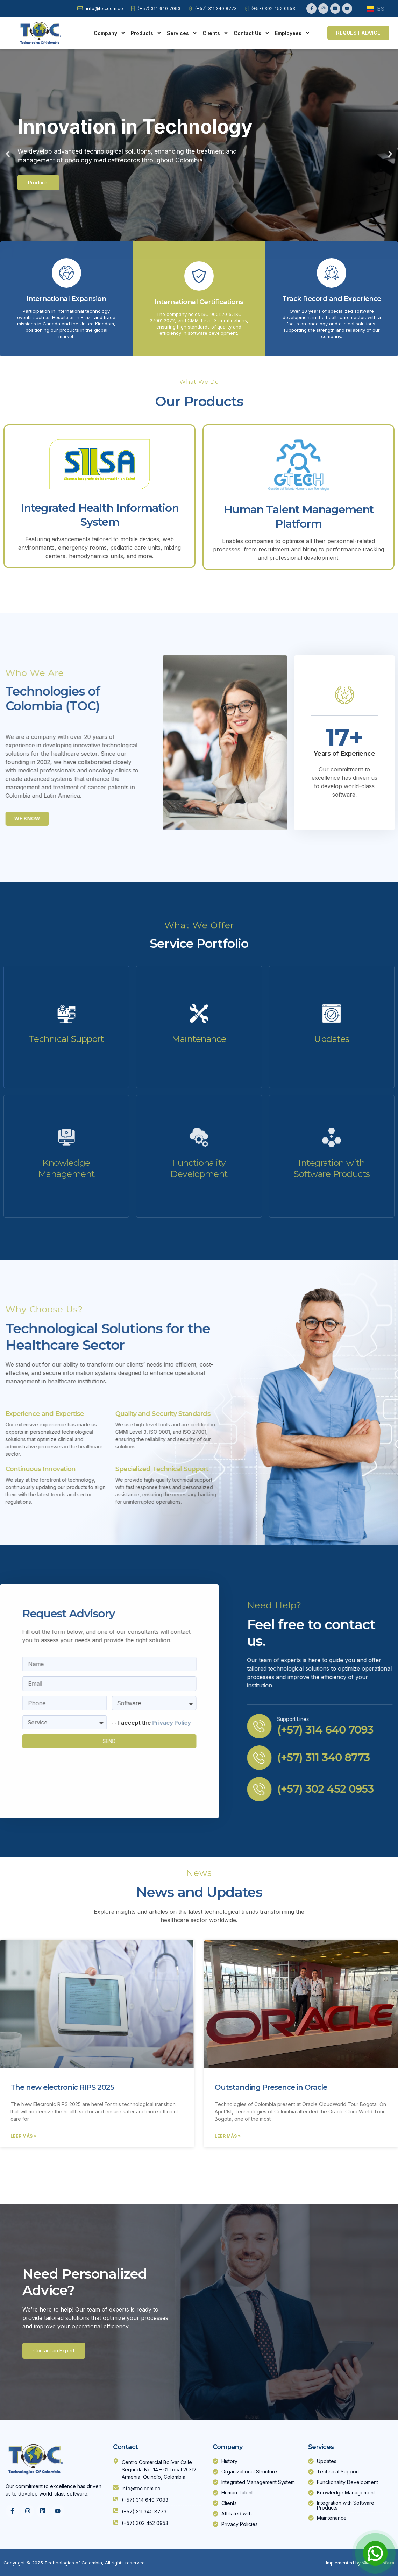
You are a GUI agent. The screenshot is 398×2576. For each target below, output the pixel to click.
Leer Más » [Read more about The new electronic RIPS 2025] (23, 2136)
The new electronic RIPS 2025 (62, 2087)
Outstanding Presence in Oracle (271, 2087)
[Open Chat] (375, 2553)
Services (182, 33)
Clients (215, 33)
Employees (292, 33)
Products (146, 33)
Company (110, 33)
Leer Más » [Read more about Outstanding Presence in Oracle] (228, 2136)
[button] (7, 153)
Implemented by (344, 2563)
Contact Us (252, 33)
